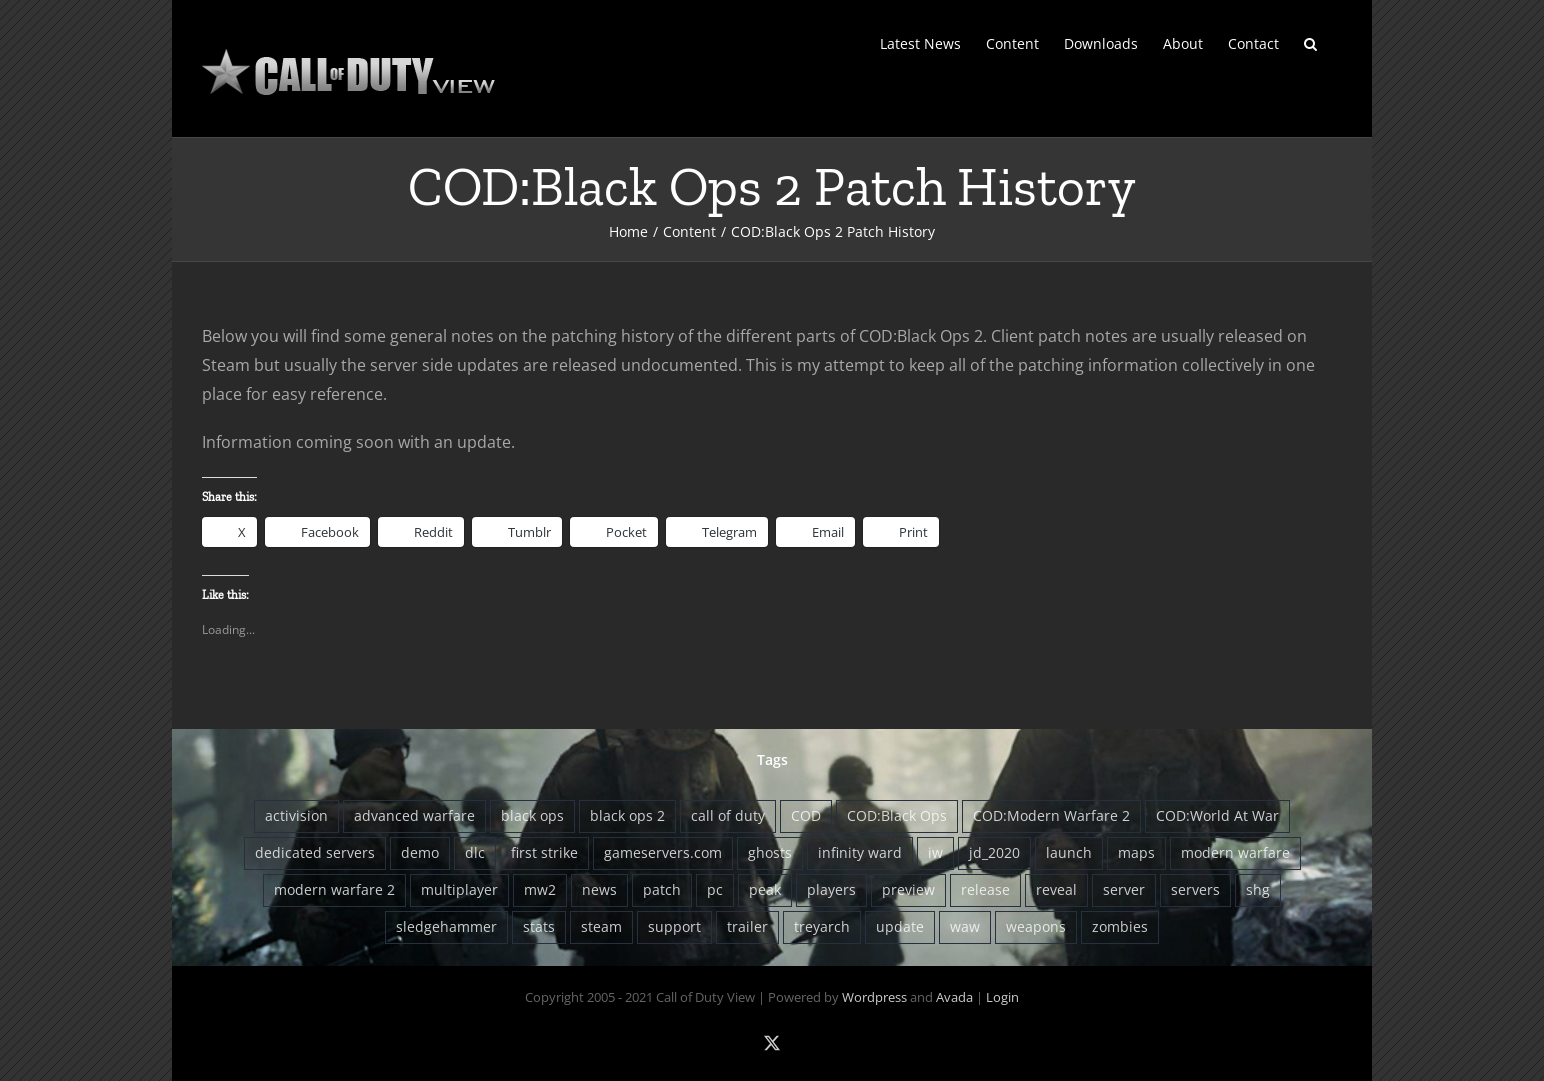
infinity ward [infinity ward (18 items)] (860, 852)
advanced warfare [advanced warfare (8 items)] (414, 815)
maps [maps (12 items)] (1136, 852)
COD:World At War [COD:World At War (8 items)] (1217, 815)
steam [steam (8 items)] (601, 926)
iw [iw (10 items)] (935, 852)
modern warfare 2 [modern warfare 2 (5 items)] (334, 889)
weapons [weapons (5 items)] (1036, 926)
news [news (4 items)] (599, 889)
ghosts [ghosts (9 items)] (770, 852)
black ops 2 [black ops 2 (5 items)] (627, 815)
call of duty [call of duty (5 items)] (728, 815)
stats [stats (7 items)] (539, 926)
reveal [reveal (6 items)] (1056, 889)
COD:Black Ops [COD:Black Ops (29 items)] (897, 815)
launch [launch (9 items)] (1069, 852)
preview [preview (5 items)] (908, 889)
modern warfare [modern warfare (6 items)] (1235, 852)
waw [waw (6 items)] (965, 926)
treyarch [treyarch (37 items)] (822, 926)
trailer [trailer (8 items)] (747, 926)
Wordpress (874, 997)
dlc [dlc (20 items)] (475, 852)
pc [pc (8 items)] (715, 889)
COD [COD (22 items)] (806, 815)
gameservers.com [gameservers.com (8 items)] (663, 852)
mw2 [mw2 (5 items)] (540, 889)
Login (1002, 997)
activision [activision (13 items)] (296, 815)
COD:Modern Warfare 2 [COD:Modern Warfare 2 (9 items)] (1051, 815)
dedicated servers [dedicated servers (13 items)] (315, 852)
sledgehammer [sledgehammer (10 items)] (446, 926)
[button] (1310, 42)
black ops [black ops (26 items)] (532, 815)
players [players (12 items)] (831, 889)
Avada (954, 997)
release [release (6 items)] (985, 889)
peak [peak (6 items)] (765, 889)
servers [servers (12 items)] (1195, 889)
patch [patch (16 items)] (662, 889)
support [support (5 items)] (674, 926)
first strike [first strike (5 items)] (544, 852)
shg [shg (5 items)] (1258, 889)
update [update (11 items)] (900, 926)
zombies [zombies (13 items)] (1120, 926)
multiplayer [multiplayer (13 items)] (459, 889)
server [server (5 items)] (1124, 889)
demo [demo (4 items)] (420, 852)
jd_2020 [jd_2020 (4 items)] (994, 852)
